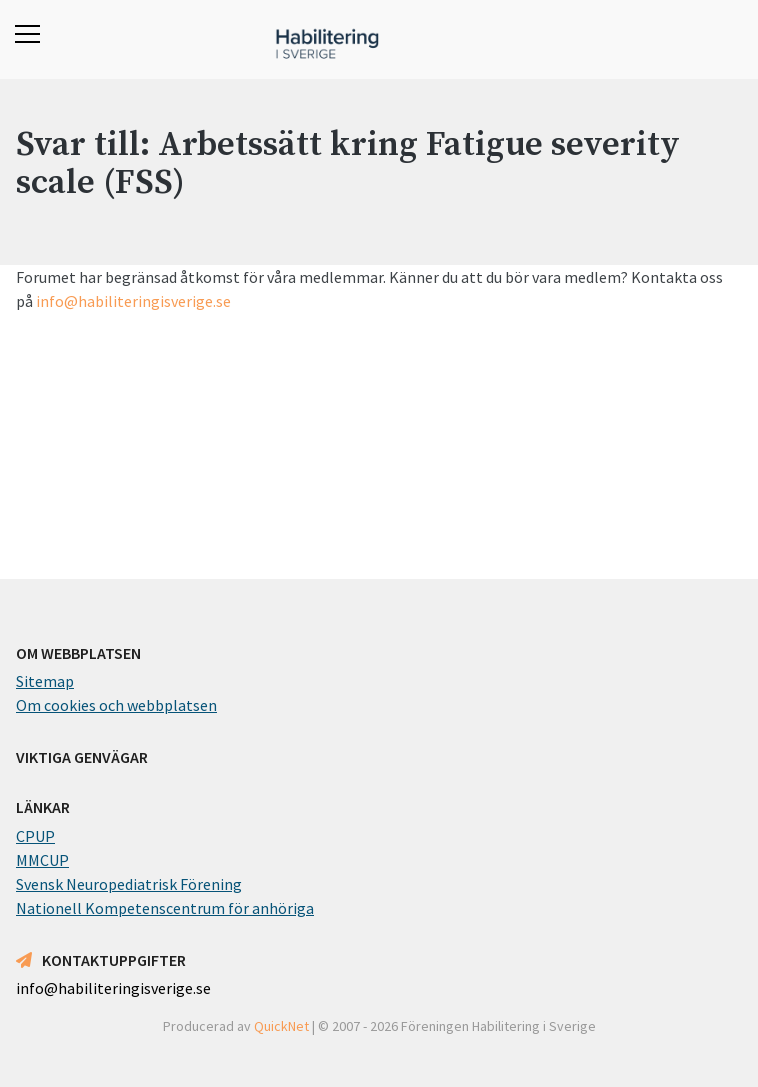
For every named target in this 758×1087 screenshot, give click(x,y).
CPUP (35, 836)
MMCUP (42, 860)
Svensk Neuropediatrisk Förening (129, 884)
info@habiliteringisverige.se (133, 301)
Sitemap (45, 681)
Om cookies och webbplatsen (116, 705)
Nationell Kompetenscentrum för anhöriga (165, 908)
